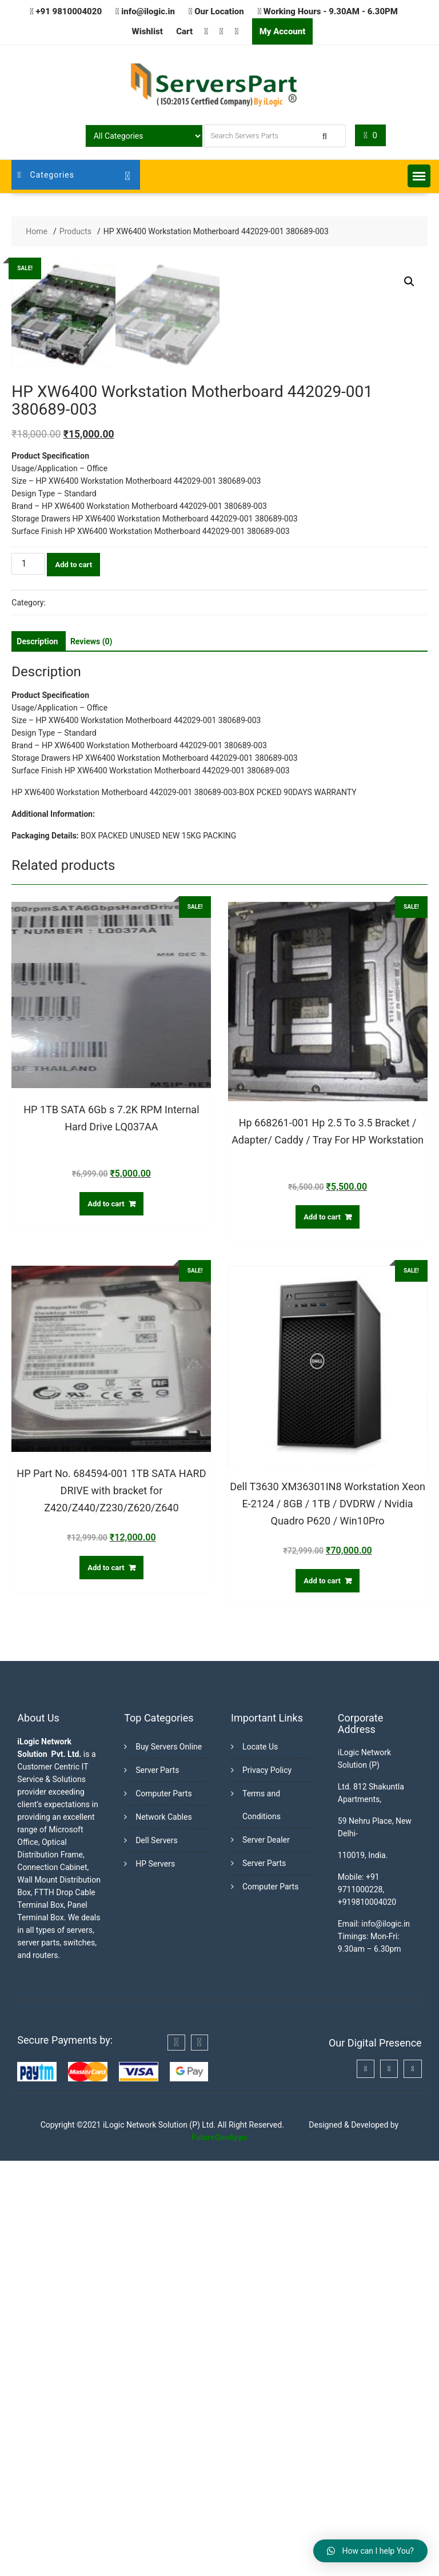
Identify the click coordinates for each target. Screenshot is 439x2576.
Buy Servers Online (168, 2161)
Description (37, 1056)
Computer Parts (163, 2208)
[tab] (37, 1056)
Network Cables (163, 2232)
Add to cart (73, 980)
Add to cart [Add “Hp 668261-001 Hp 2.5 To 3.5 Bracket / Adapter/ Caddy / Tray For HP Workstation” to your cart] (322, 1632)
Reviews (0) (91, 1056)
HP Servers (155, 2279)
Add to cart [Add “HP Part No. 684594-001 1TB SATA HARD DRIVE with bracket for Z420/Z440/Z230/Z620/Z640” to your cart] (106, 1983)
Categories (45, 174)
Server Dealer (266, 2255)
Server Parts (157, 2185)
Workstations (70, 1017)
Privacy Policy (267, 2185)
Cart (184, 31)
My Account (283, 31)
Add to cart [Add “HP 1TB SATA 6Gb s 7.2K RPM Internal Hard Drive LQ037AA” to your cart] (106, 1619)
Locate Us (260, 2161)
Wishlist (147, 31)
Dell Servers (156, 2255)
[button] (419, 175)
